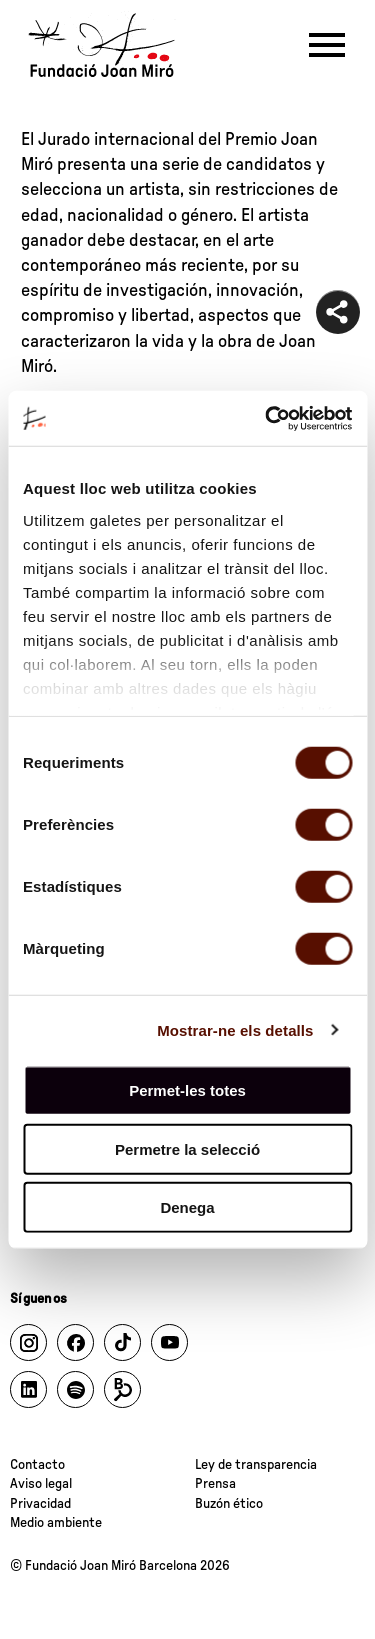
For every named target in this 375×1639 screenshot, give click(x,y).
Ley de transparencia (256, 1465)
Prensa (215, 1484)
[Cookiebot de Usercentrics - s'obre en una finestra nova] (267, 418)
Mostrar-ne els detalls (235, 1029)
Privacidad (40, 1504)
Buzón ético (229, 1504)
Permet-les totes (187, 1090)
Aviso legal (41, 1484)
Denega (187, 1207)
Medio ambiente (56, 1523)
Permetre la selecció (187, 1148)
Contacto (37, 1465)
